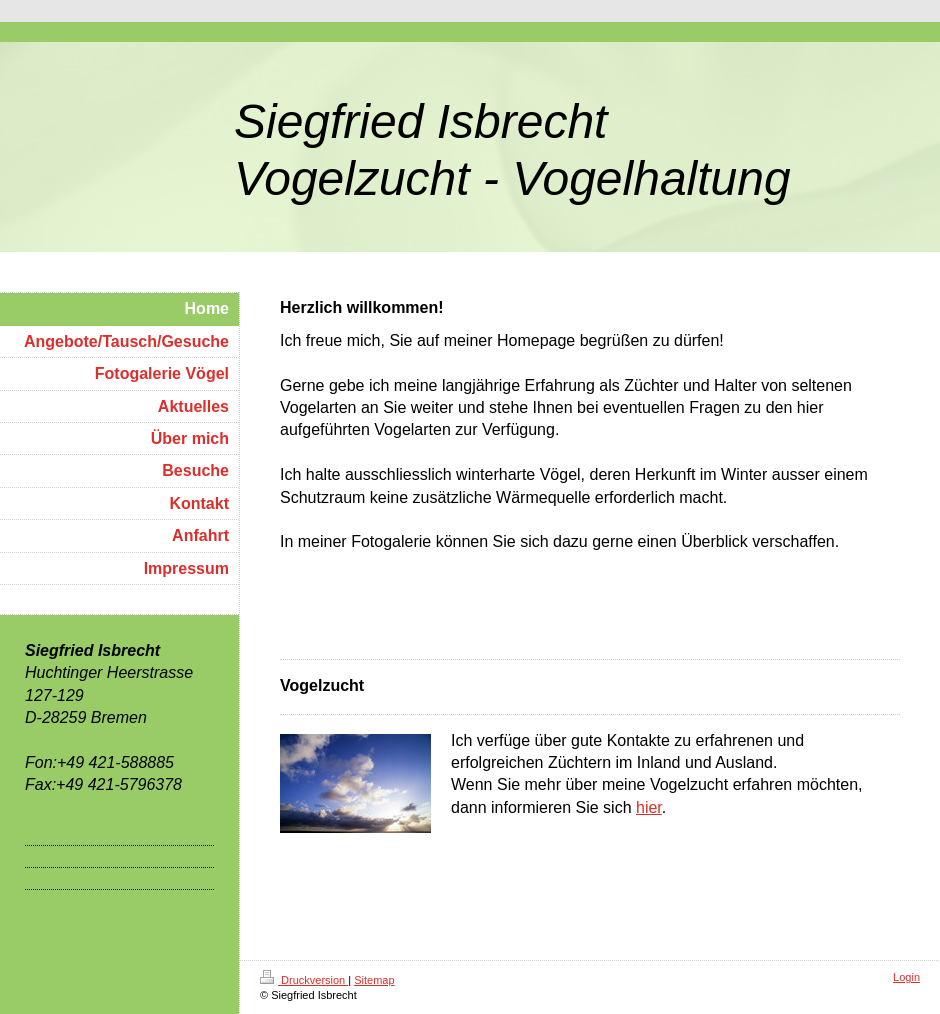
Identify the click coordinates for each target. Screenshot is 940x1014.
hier (649, 807)
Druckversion (304, 980)
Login (906, 977)
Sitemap (374, 980)
